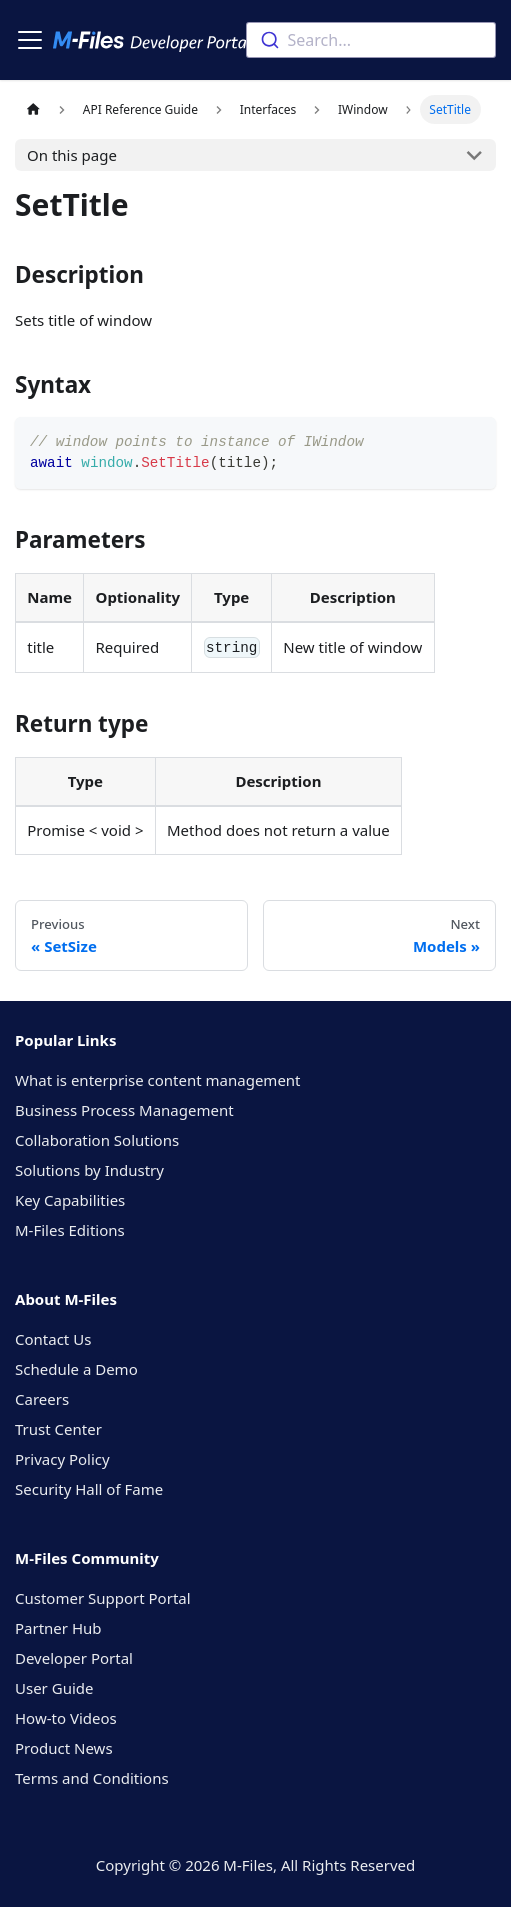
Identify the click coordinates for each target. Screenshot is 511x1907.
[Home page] (33, 109)
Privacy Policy (62, 1459)
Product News (64, 1748)
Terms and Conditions (92, 1778)
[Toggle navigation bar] (30, 40)
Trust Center (58, 1429)
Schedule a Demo (76, 1369)
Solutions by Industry (89, 1170)
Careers (42, 1399)
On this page (72, 155)
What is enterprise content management (158, 1080)
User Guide (54, 1688)
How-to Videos (66, 1718)
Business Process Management (124, 1110)
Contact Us (53, 1339)
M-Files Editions (70, 1230)
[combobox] (371, 40)
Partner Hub (58, 1628)
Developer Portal (74, 1658)
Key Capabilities (70, 1200)
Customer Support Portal (103, 1598)
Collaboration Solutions (97, 1140)
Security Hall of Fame (89, 1489)
